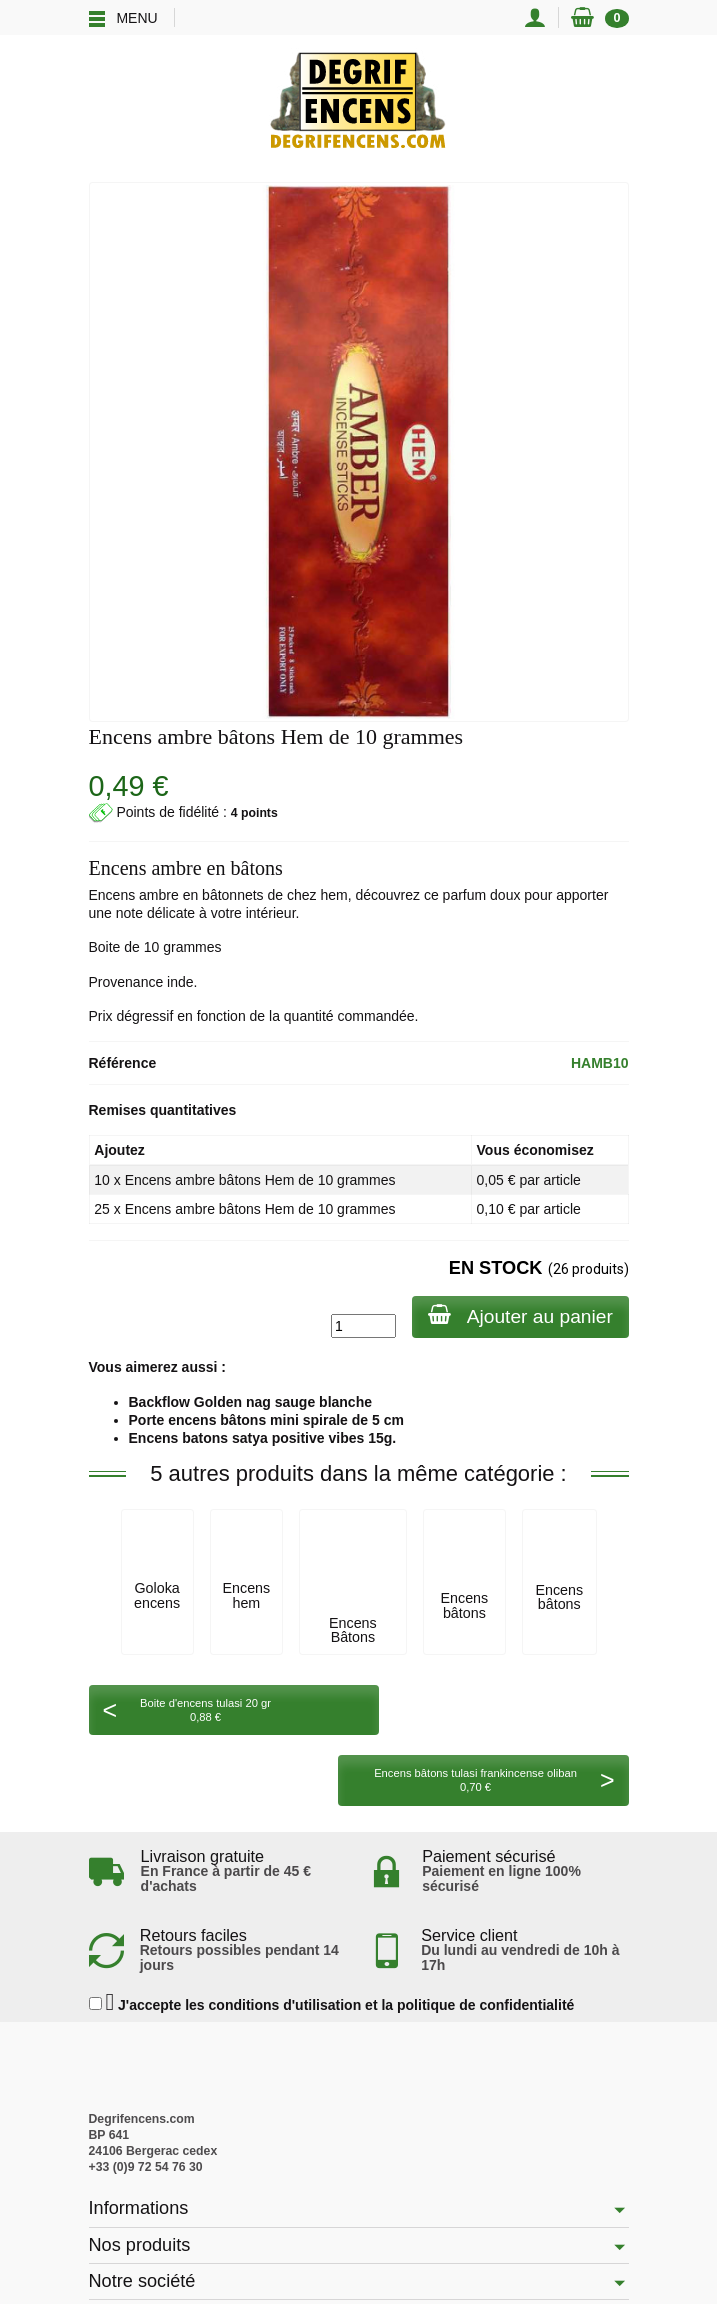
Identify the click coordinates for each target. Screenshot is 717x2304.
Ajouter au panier (519, 1315)
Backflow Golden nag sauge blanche (251, 1402)
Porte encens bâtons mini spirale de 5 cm (266, 1420)
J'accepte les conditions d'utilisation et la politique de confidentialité (332, 1931)
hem (333, 895)
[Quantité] (362, 1326)
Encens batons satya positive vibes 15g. (263, 1438)
